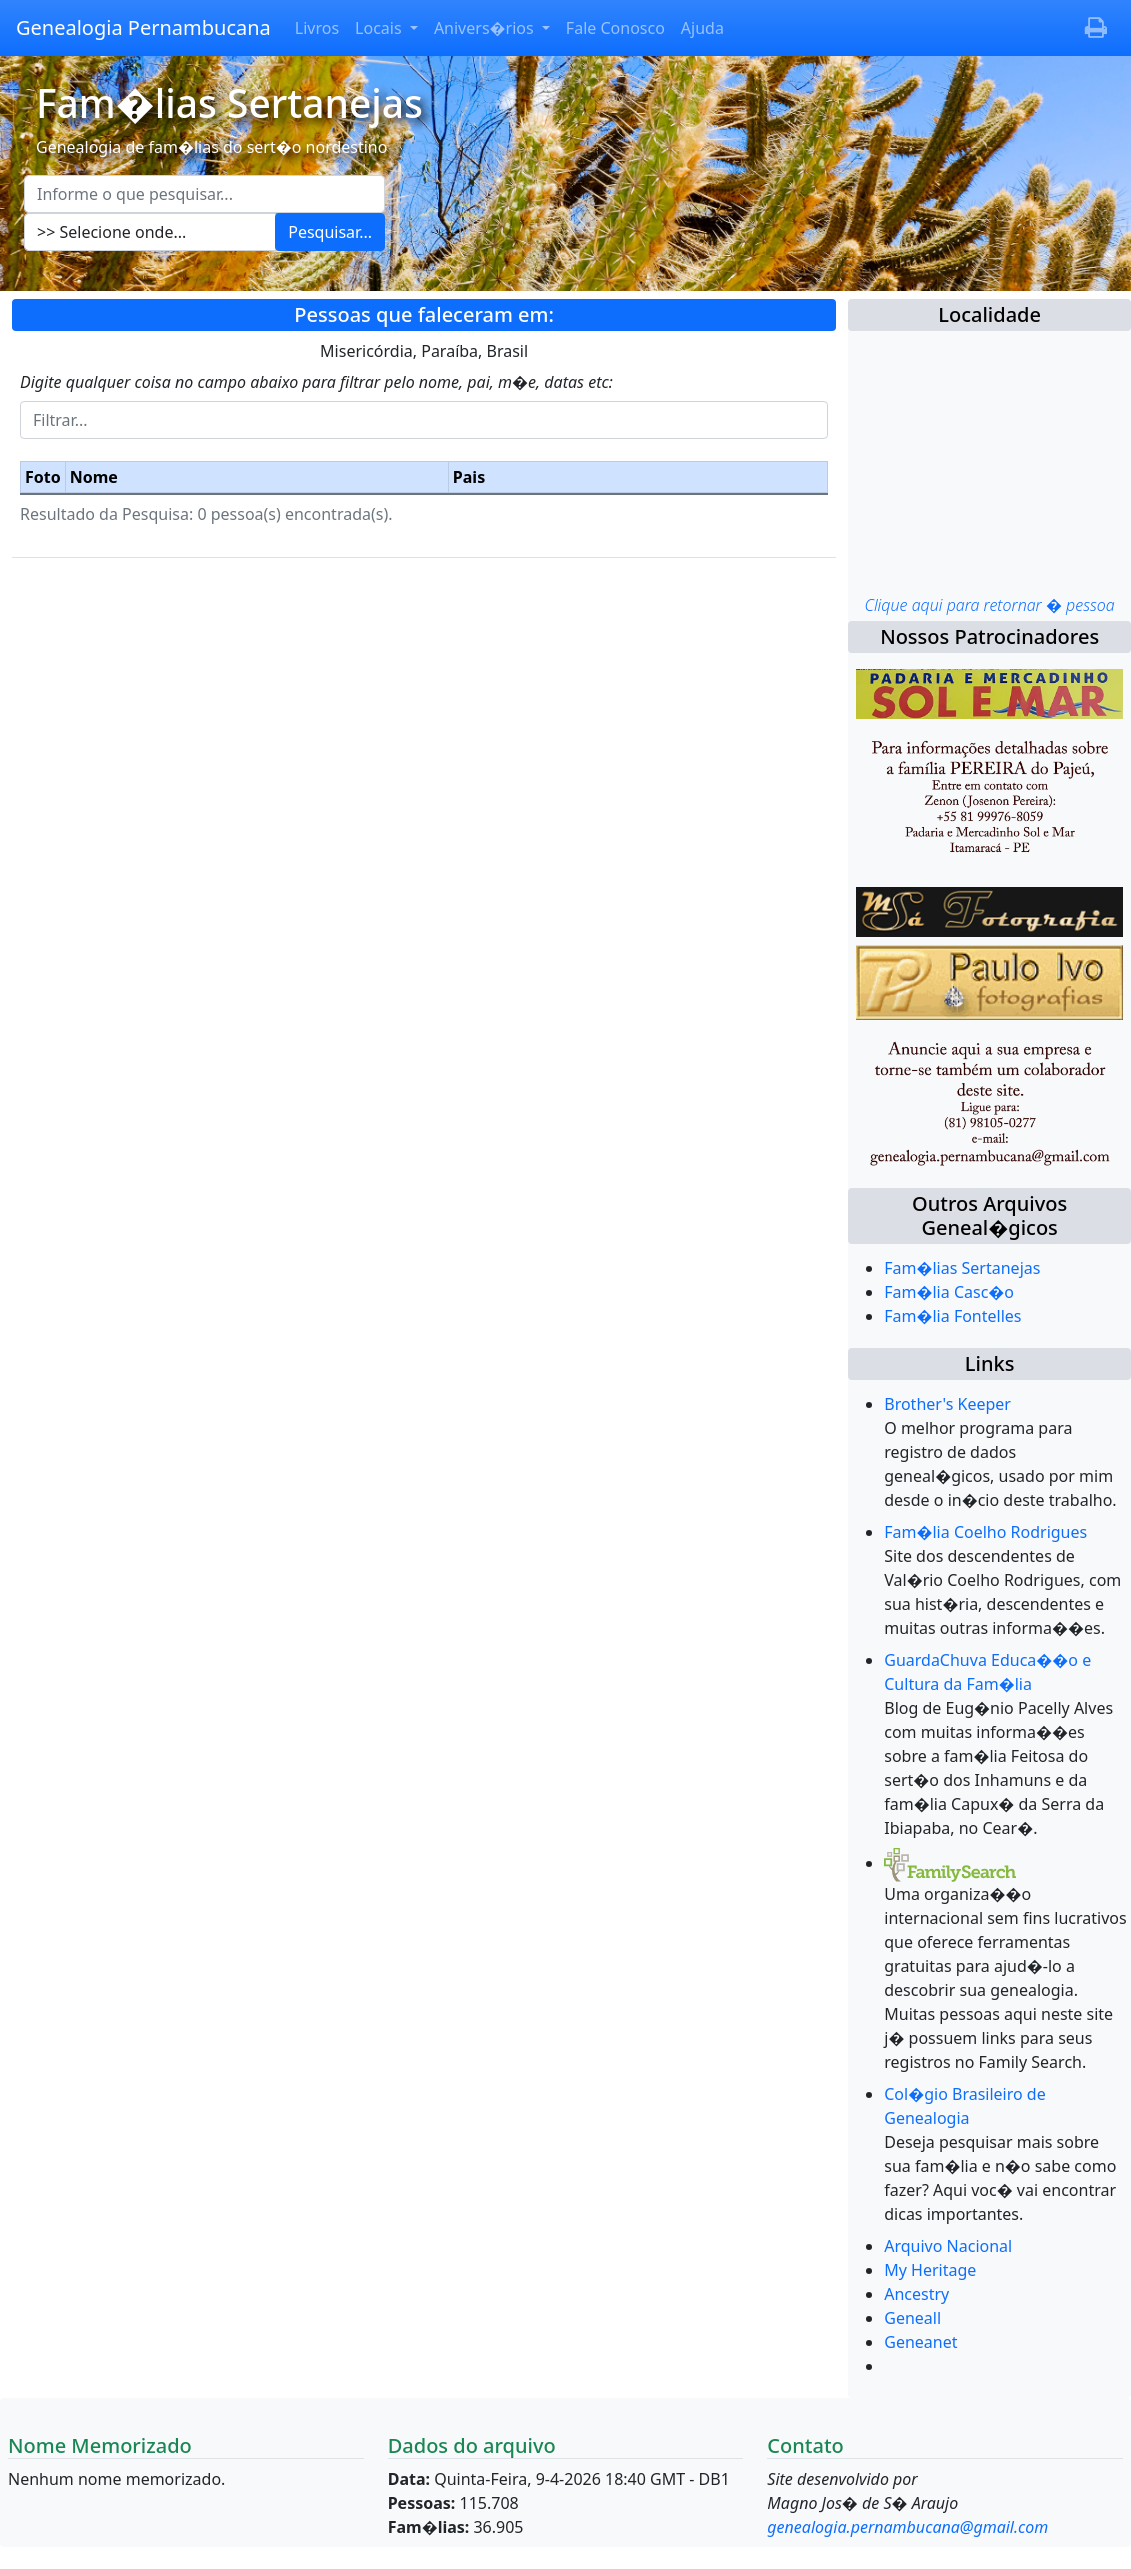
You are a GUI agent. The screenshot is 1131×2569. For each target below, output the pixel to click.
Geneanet (920, 2342)
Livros (317, 28)
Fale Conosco (615, 28)
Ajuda (702, 28)
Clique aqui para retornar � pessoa (989, 605)
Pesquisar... (330, 232)
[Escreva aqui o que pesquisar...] (204, 194)
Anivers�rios (486, 28)
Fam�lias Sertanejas (962, 1268)
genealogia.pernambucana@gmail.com (907, 2527)
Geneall (912, 2318)
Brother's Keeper (947, 1404)
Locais (380, 28)
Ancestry (916, 2294)
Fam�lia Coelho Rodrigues (985, 1532)
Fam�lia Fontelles (952, 1316)
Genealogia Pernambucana (143, 27)
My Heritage (930, 2270)
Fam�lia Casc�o (949, 1292)
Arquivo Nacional (948, 2246)
